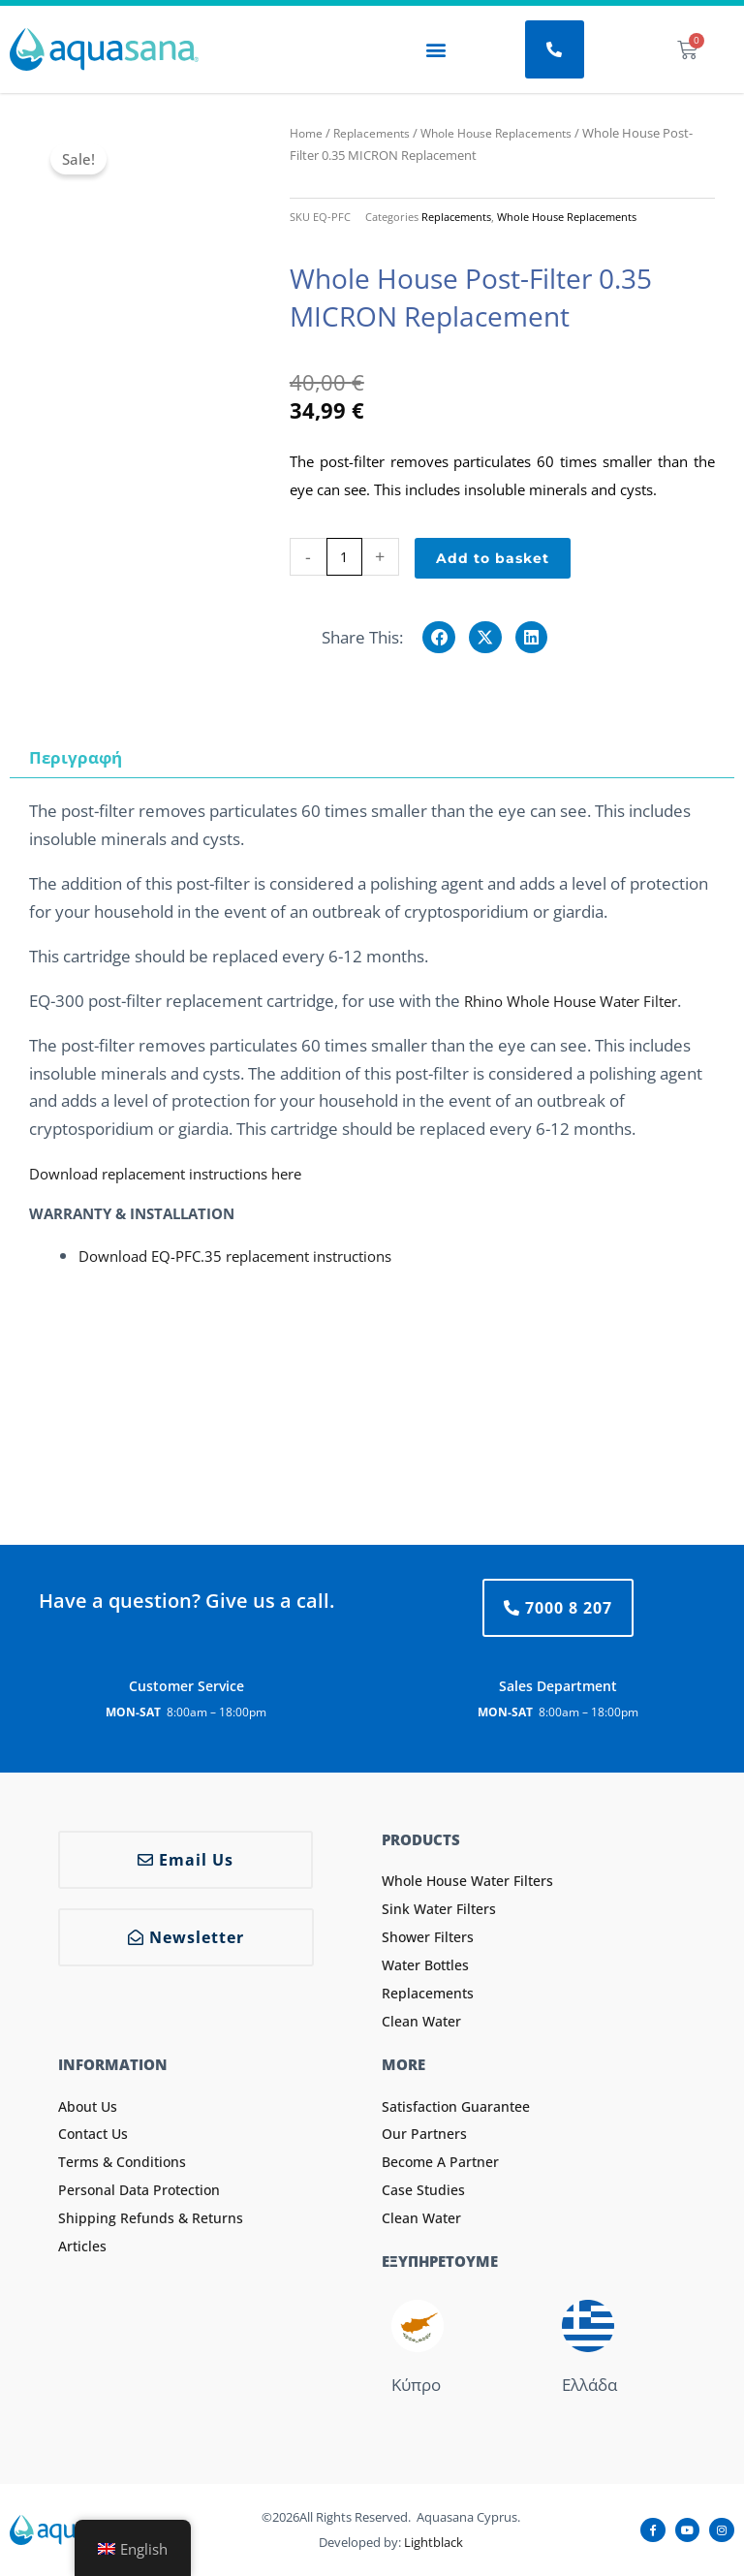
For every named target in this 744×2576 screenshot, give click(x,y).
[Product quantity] (344, 556)
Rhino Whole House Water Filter (585, 1000)
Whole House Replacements (509, 132)
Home (308, 132)
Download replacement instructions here (183, 1173)
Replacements (377, 132)
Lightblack (433, 2541)
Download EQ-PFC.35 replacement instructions (253, 1254)
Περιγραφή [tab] (75, 756)
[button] (435, 50)
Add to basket (492, 557)
